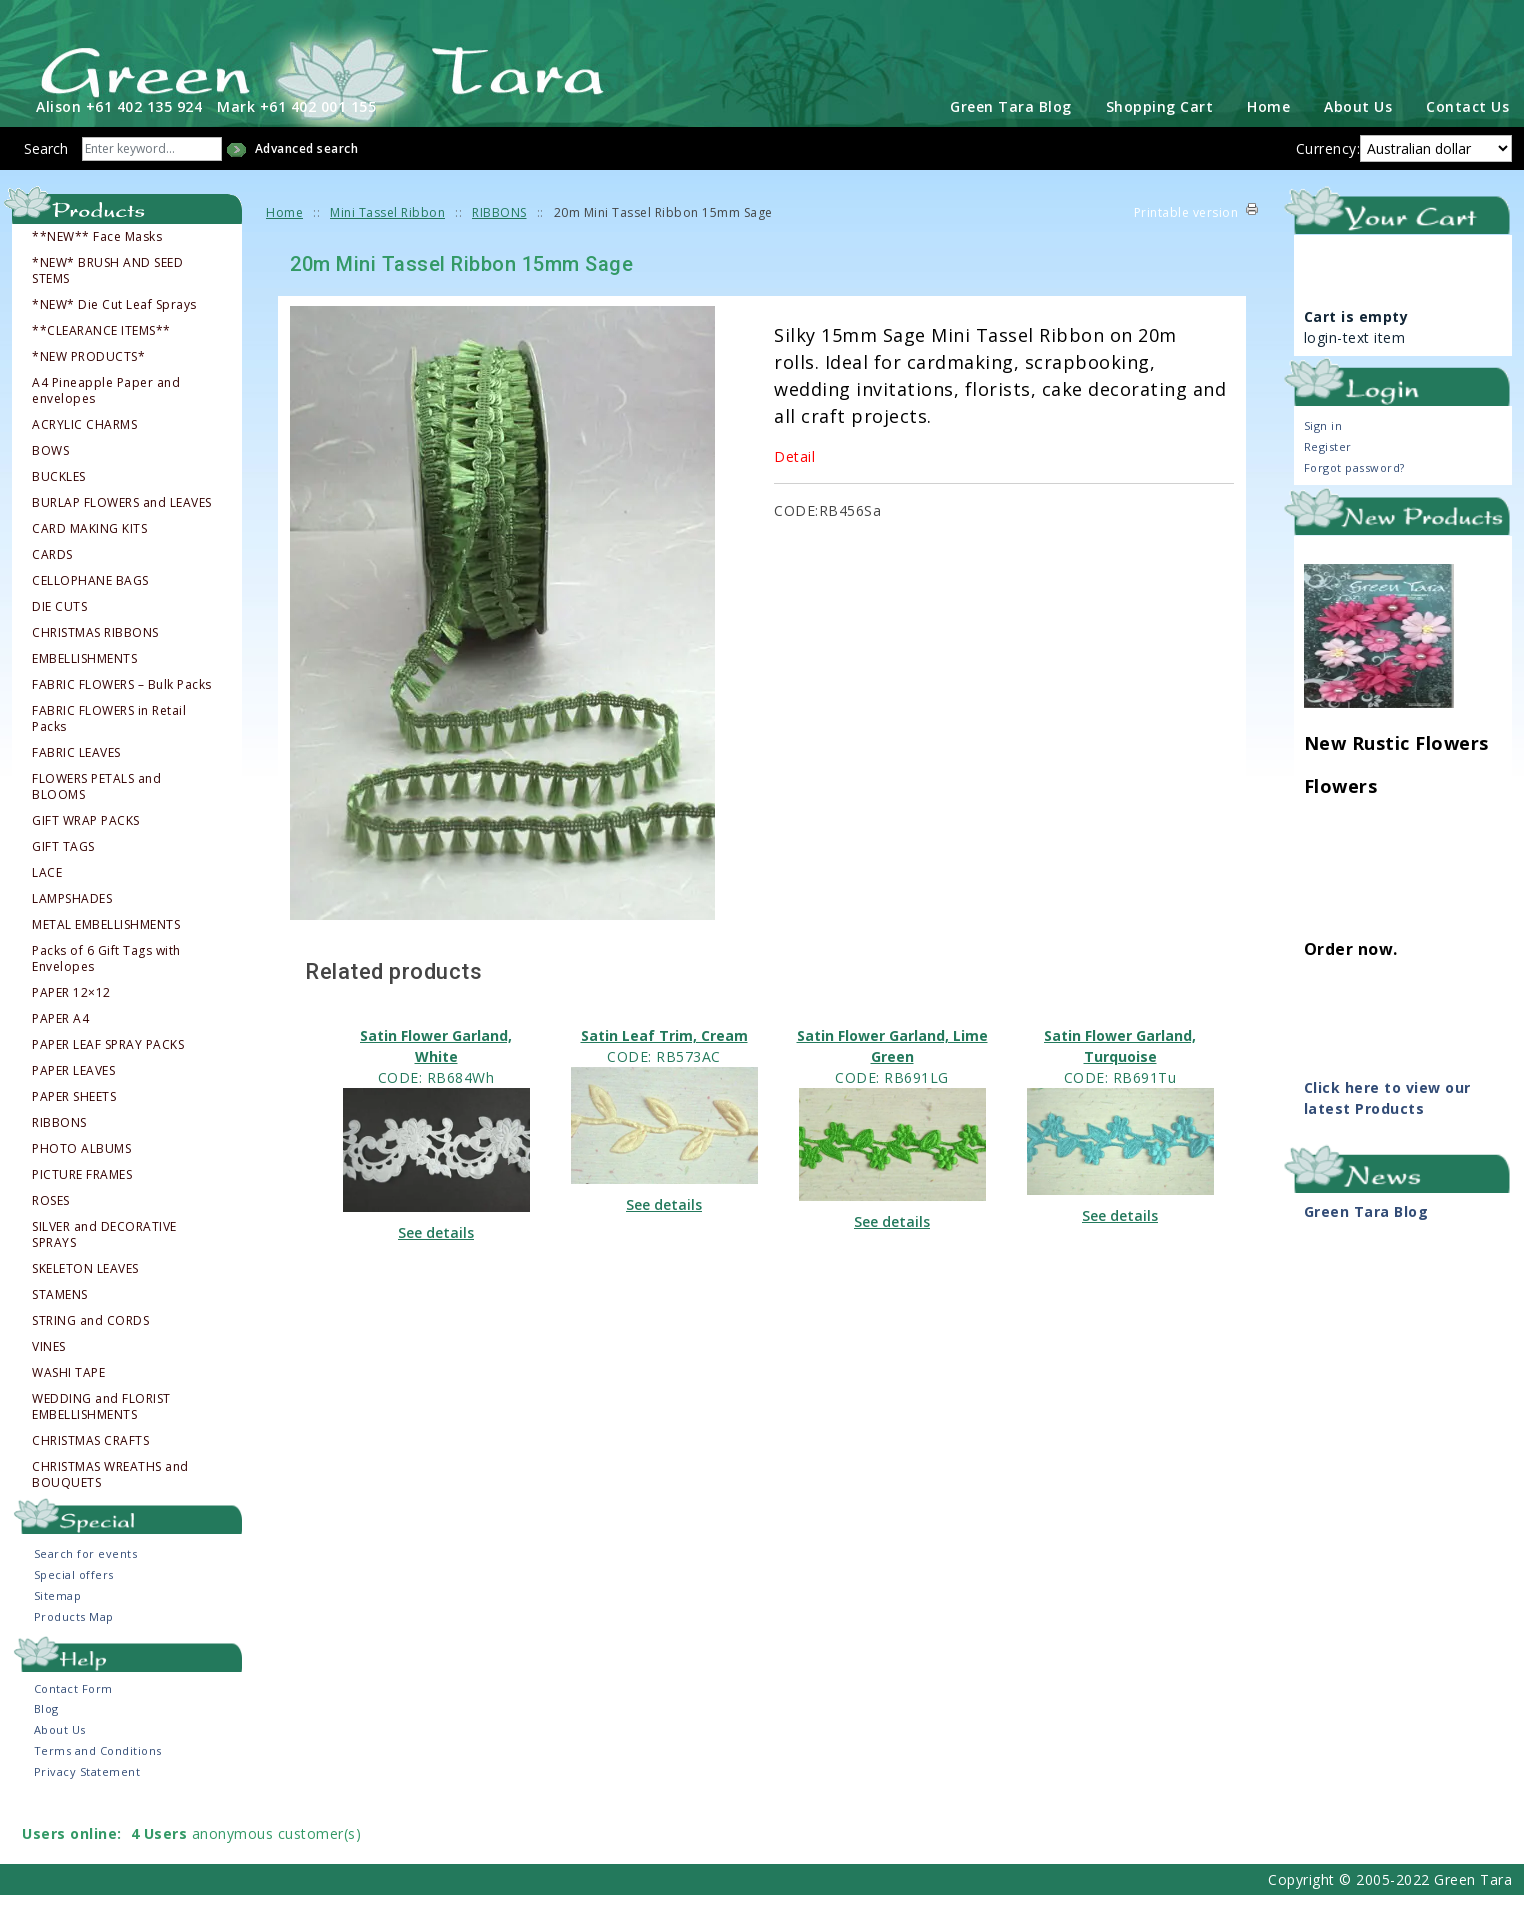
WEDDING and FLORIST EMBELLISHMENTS (101, 1430)
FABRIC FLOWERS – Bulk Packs (122, 708)
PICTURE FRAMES (82, 1198)
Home (1268, 129)
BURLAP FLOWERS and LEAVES (122, 526)
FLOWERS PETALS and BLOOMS (96, 810)
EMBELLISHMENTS (84, 682)
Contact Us (1467, 129)
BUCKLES (59, 500)
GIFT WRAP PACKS (86, 844)
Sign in (1323, 448)
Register (1328, 469)
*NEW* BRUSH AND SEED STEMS (107, 294)
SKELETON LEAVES (85, 1292)
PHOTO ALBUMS (81, 1172)
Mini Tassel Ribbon (387, 235)
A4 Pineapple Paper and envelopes (106, 414)
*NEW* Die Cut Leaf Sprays (114, 328)
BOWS (50, 474)
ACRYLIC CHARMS (84, 448)
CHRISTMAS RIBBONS (95, 656)
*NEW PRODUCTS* (88, 380)
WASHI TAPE (68, 1396)
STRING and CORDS (90, 1344)
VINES (49, 1370)
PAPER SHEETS (74, 1120)
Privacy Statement (87, 1794)
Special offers (74, 1597)
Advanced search (307, 171)
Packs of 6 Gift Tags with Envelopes (106, 982)
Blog (46, 1731)
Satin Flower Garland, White (436, 1068)
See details (436, 1255)
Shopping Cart (1160, 129)
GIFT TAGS (63, 870)
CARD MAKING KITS (89, 552)
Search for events (86, 1576)
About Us (1358, 129)
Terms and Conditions (98, 1773)
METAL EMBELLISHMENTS (106, 948)
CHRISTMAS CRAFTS (90, 1464)
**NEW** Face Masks (97, 260)
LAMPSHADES (72, 922)
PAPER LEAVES (73, 1094)
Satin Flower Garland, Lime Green (892, 1068)
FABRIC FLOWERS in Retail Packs (109, 742)
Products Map (74, 1639)
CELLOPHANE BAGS (90, 604)
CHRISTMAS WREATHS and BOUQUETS (110, 1498)
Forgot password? (1354, 490)
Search (46, 171)
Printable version (1186, 235)
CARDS (52, 578)
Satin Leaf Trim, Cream (664, 1057)
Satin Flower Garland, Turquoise (1120, 1068)
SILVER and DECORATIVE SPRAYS (104, 1258)
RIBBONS (59, 1146)
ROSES (51, 1224)
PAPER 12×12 (71, 1016)
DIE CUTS (59, 630)
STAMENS (60, 1318)
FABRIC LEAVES (76, 776)
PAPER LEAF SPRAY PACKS (108, 1068)
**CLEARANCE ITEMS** (101, 354)
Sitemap (58, 1618)
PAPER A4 (60, 1042)
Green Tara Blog (1011, 129)
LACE (47, 896)
